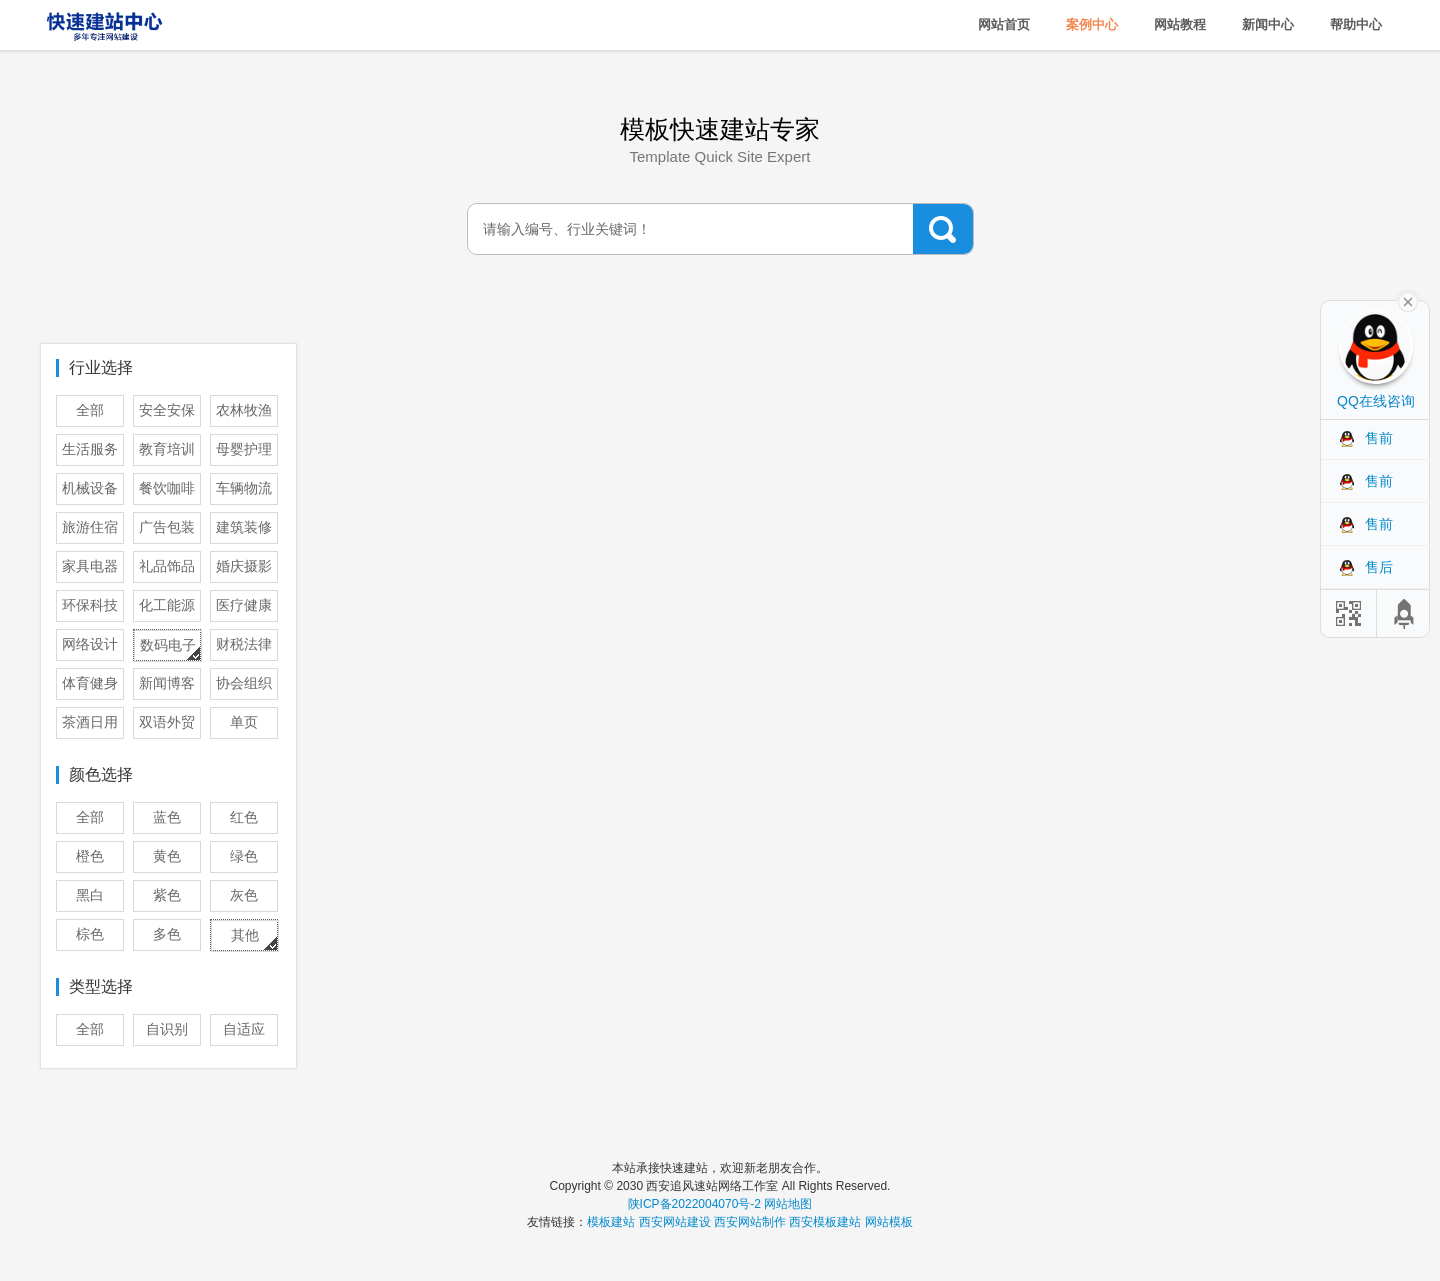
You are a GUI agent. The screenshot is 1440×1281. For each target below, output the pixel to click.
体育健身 (90, 683)
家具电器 (90, 566)
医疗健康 (244, 605)
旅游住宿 (90, 527)
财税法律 (244, 644)
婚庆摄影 (244, 566)
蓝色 (167, 817)
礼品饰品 (167, 566)
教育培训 (167, 449)
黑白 (90, 895)
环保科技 (90, 605)
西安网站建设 (675, 1222)
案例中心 (1092, 24)
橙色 (90, 856)
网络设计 (90, 644)
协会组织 (244, 683)
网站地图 (788, 1204)
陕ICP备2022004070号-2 (694, 1204)
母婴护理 (244, 449)
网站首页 (1004, 24)
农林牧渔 (244, 410)
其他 (245, 935)
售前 (1379, 438)
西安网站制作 (750, 1222)
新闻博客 (167, 683)
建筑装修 (244, 527)
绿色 (244, 856)
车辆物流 (244, 488)
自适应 (244, 1029)
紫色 (167, 895)
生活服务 (90, 449)
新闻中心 (1268, 24)
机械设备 (90, 488)
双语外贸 (167, 722)
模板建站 (611, 1222)
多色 (167, 934)
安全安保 (167, 410)
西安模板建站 (825, 1222)
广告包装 (167, 527)
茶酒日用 (90, 722)
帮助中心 (1356, 24)
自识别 (167, 1029)
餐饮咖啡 (167, 488)
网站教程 (1180, 24)
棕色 (90, 934)
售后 (1379, 567)
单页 (244, 722)
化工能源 (167, 605)
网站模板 (889, 1222)
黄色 (167, 856)
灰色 (244, 895)
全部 (90, 410)
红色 (244, 817)
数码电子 (168, 645)
